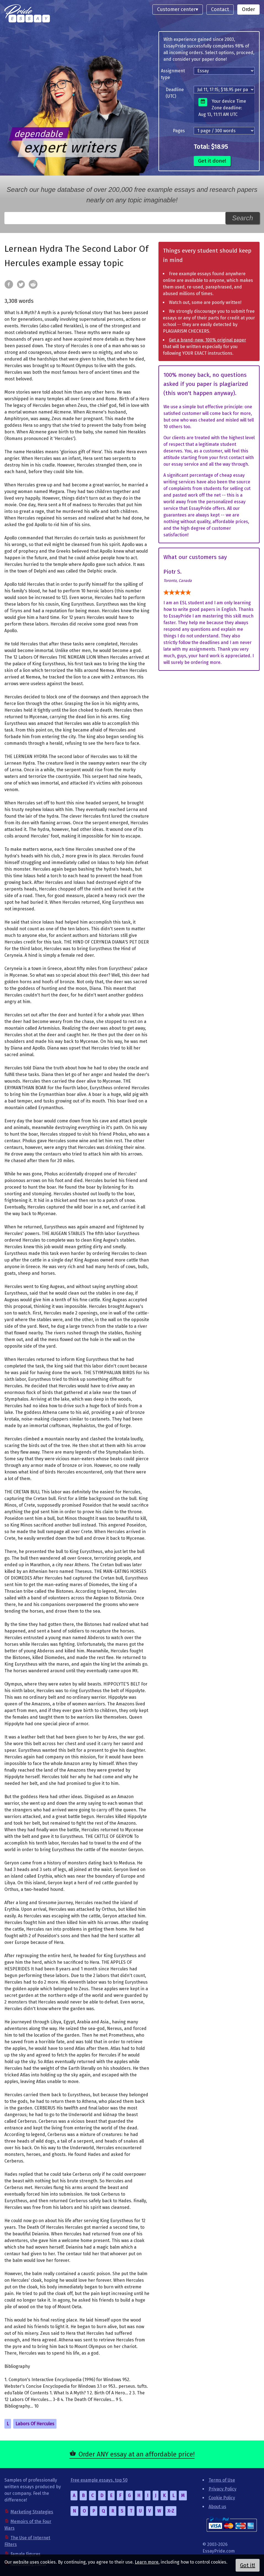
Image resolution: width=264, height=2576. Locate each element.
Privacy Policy (222, 2489)
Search (242, 218)
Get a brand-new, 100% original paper (207, 340)
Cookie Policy (222, 2497)
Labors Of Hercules (34, 2423)
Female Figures (25, 2554)
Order (248, 9)
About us (217, 2506)
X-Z (171, 2511)
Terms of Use (222, 2480)
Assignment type (173, 74)
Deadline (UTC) (175, 93)
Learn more (146, 2562)
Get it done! (212, 161)
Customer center (176, 9)
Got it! (247, 2565)
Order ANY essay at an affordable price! (137, 2454)
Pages (179, 130)
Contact (220, 9)
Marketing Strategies (31, 2511)
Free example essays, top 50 (99, 2480)
